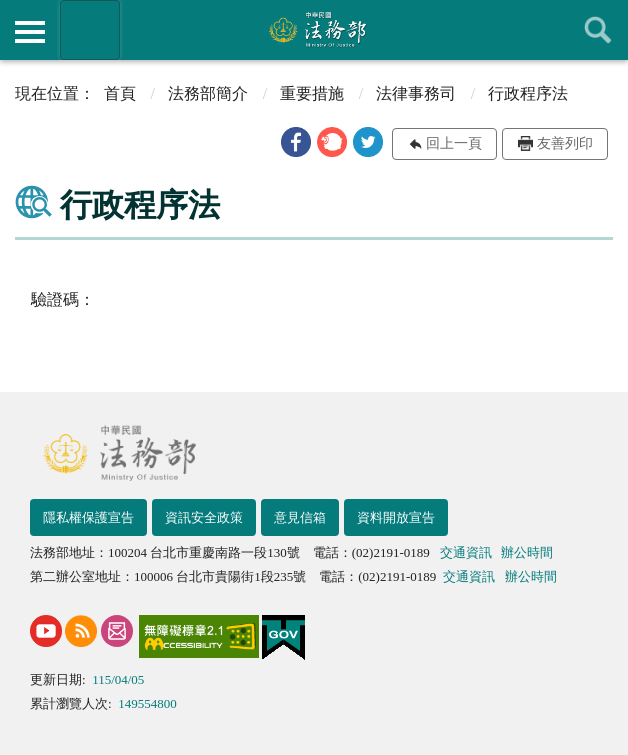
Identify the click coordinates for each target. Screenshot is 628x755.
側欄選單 (30, 32)
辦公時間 (527, 552)
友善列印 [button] (565, 143)
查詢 (598, 30)
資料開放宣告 (396, 517)
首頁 (120, 93)
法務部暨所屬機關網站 (90, 30)
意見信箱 (300, 517)
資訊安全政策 (204, 517)
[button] (296, 142)
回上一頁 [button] (454, 143)
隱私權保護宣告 (88, 517)
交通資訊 (466, 552)
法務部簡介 (208, 93)
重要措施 (312, 93)
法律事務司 (416, 93)
